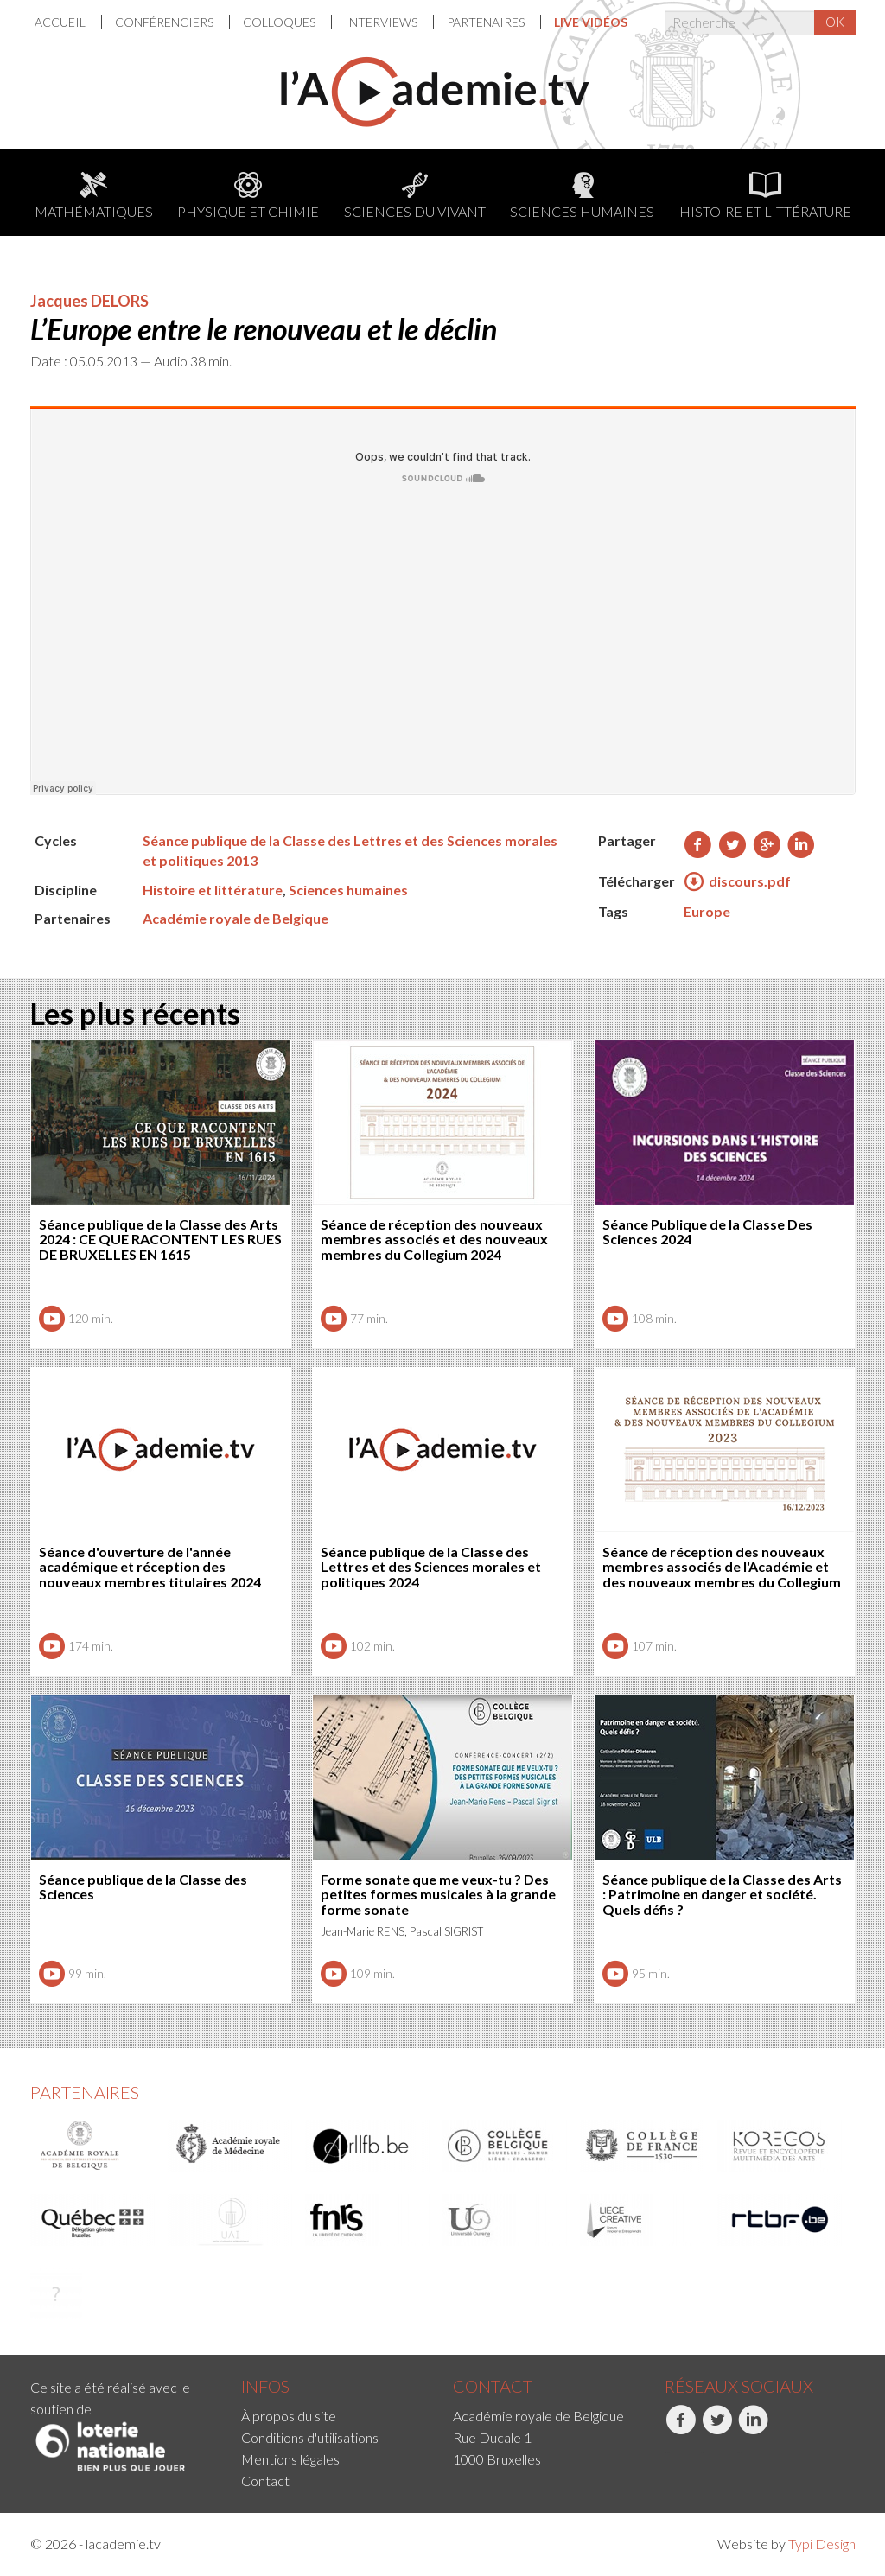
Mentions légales (290, 2459)
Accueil (61, 22)
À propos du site (288, 2415)
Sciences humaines (582, 195)
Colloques (280, 22)
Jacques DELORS (89, 300)
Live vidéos (590, 22)
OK (834, 21)
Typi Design (822, 2543)
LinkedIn (753, 2429)
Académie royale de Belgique (235, 918)
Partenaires (487, 22)
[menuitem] (68, 22)
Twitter (717, 2429)
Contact (265, 2480)
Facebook (681, 2429)
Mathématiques (94, 195)
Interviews (382, 22)
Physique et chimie (248, 195)
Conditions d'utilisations (310, 2437)
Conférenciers (165, 22)
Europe (707, 911)
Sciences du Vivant (415, 195)
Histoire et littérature (765, 195)
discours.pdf (737, 882)
